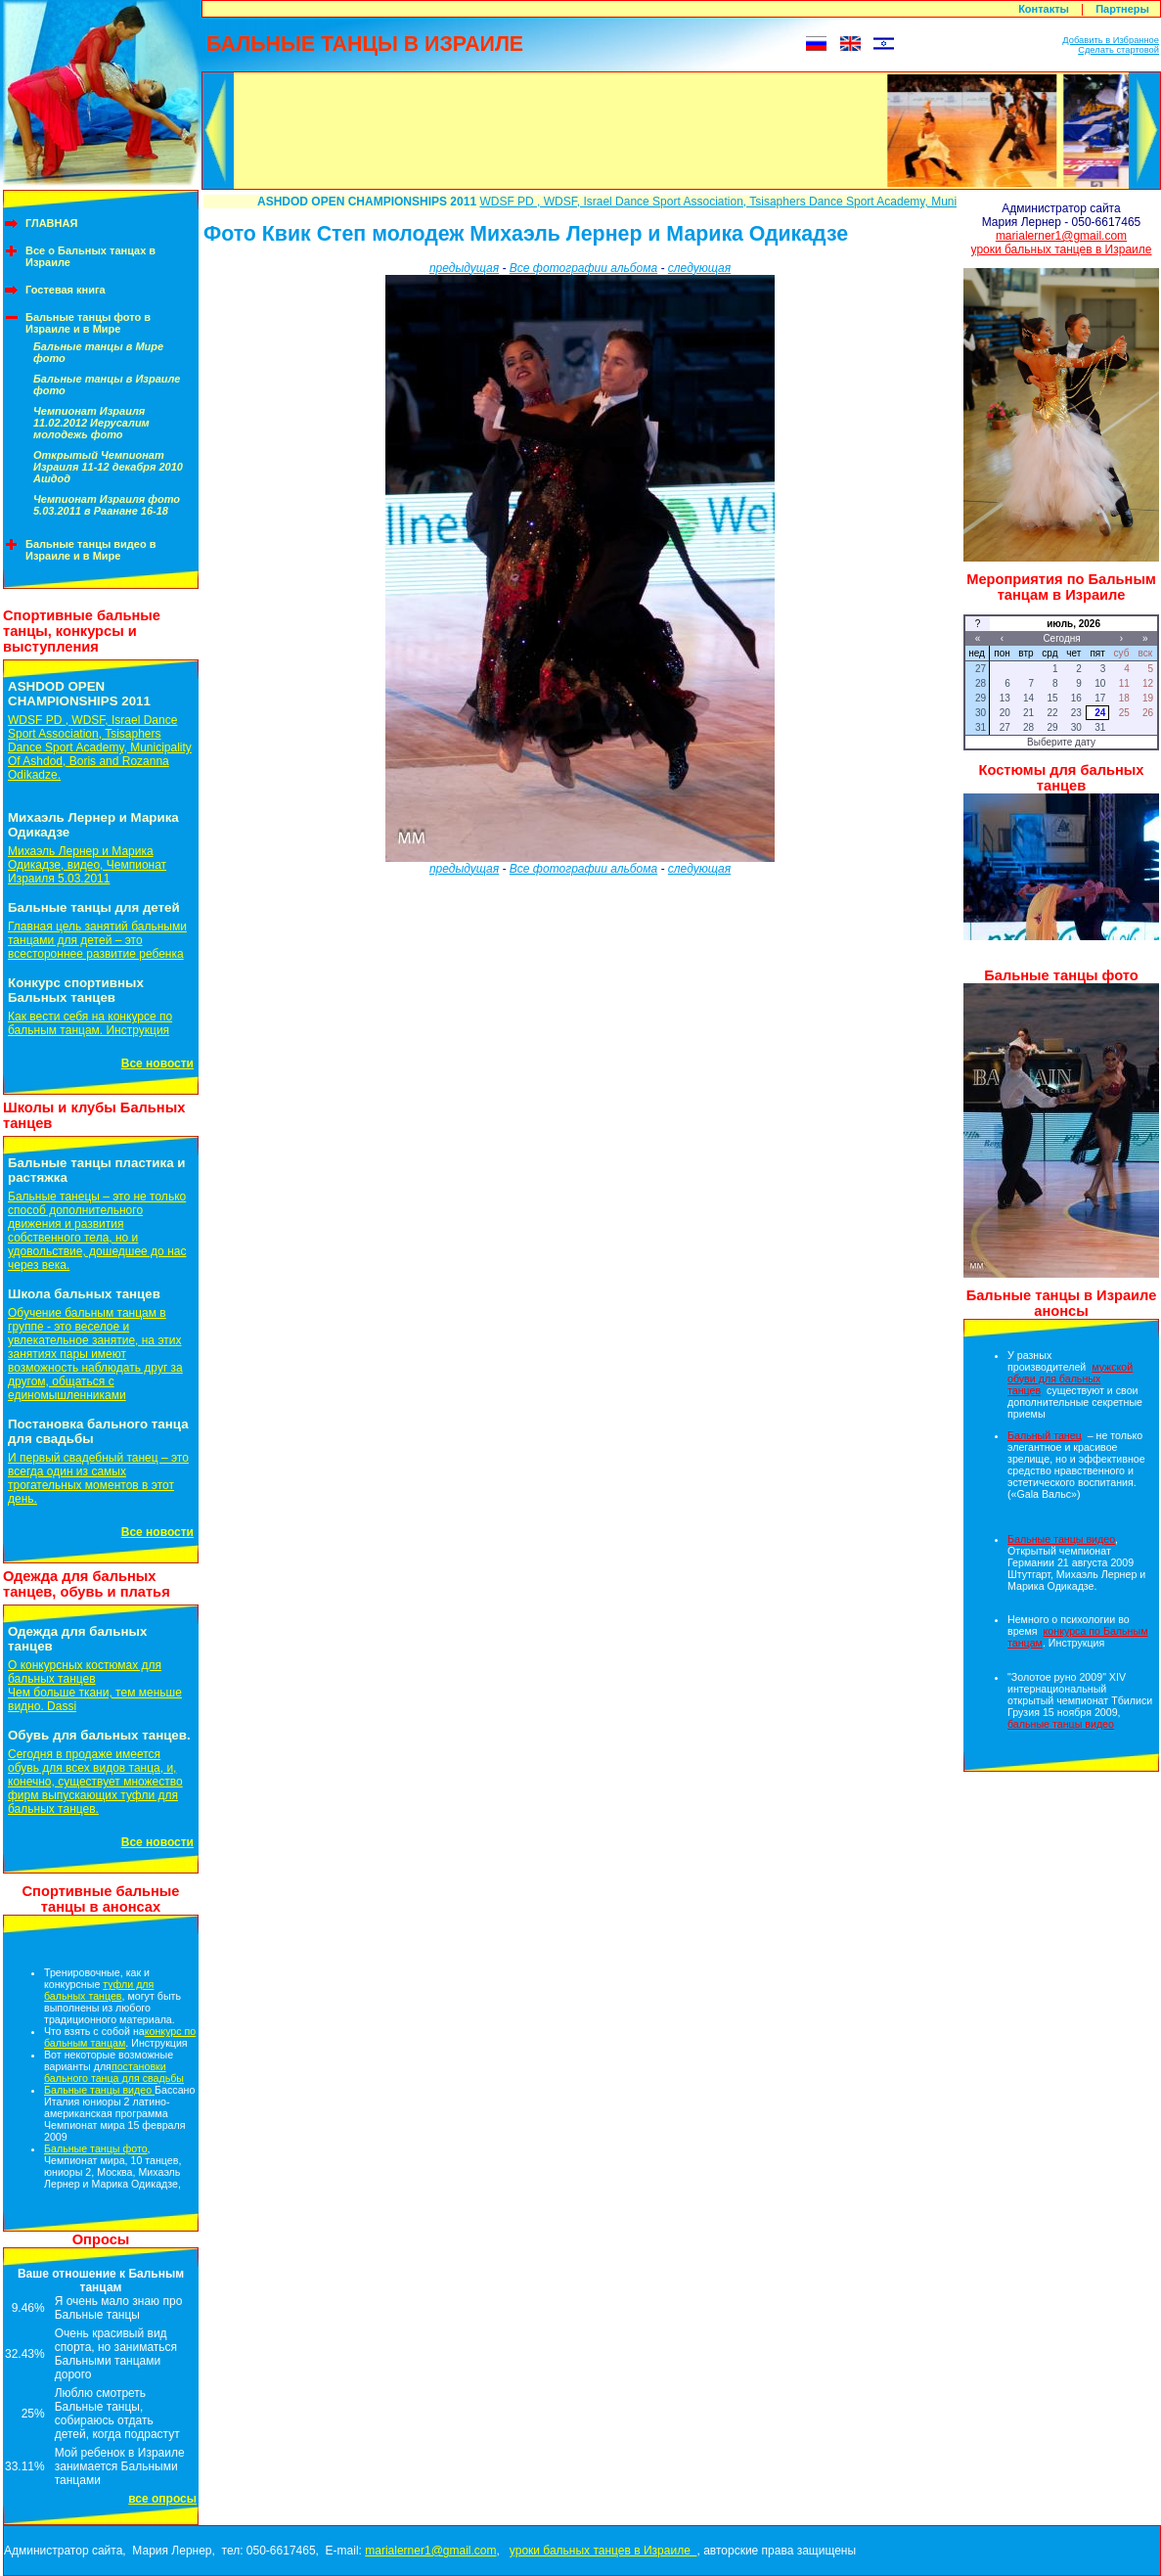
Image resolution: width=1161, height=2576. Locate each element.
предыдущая (464, 268)
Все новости (157, 1063)
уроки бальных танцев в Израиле (1061, 249)
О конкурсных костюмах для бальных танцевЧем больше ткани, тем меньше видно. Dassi (95, 1685)
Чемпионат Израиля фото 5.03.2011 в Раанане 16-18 (106, 505)
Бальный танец (1044, 1435)
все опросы (162, 2499)
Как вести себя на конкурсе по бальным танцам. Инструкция (90, 1023)
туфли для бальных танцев (99, 1990)
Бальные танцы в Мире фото (98, 352)
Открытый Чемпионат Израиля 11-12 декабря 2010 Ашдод (108, 466)
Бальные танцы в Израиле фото (106, 384)
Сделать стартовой (1118, 50)
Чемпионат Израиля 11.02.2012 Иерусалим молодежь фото (91, 422)
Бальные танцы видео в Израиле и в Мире (90, 550)
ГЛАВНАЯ (51, 223)
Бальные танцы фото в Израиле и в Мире (88, 323)
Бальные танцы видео (99, 2090)
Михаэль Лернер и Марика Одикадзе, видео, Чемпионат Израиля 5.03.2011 (87, 864)
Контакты (1043, 9)
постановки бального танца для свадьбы (114, 2072)
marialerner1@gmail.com (1061, 236)
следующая (699, 268)
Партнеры (1122, 9)
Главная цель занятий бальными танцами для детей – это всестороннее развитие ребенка (97, 940)
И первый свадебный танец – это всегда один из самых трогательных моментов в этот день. (98, 1478)
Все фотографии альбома (583, 268)
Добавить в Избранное (1110, 40)
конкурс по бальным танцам (120, 2037)
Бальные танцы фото (96, 2148)
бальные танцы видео (1060, 1724)
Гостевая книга (65, 289)
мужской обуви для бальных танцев (1070, 1378)
